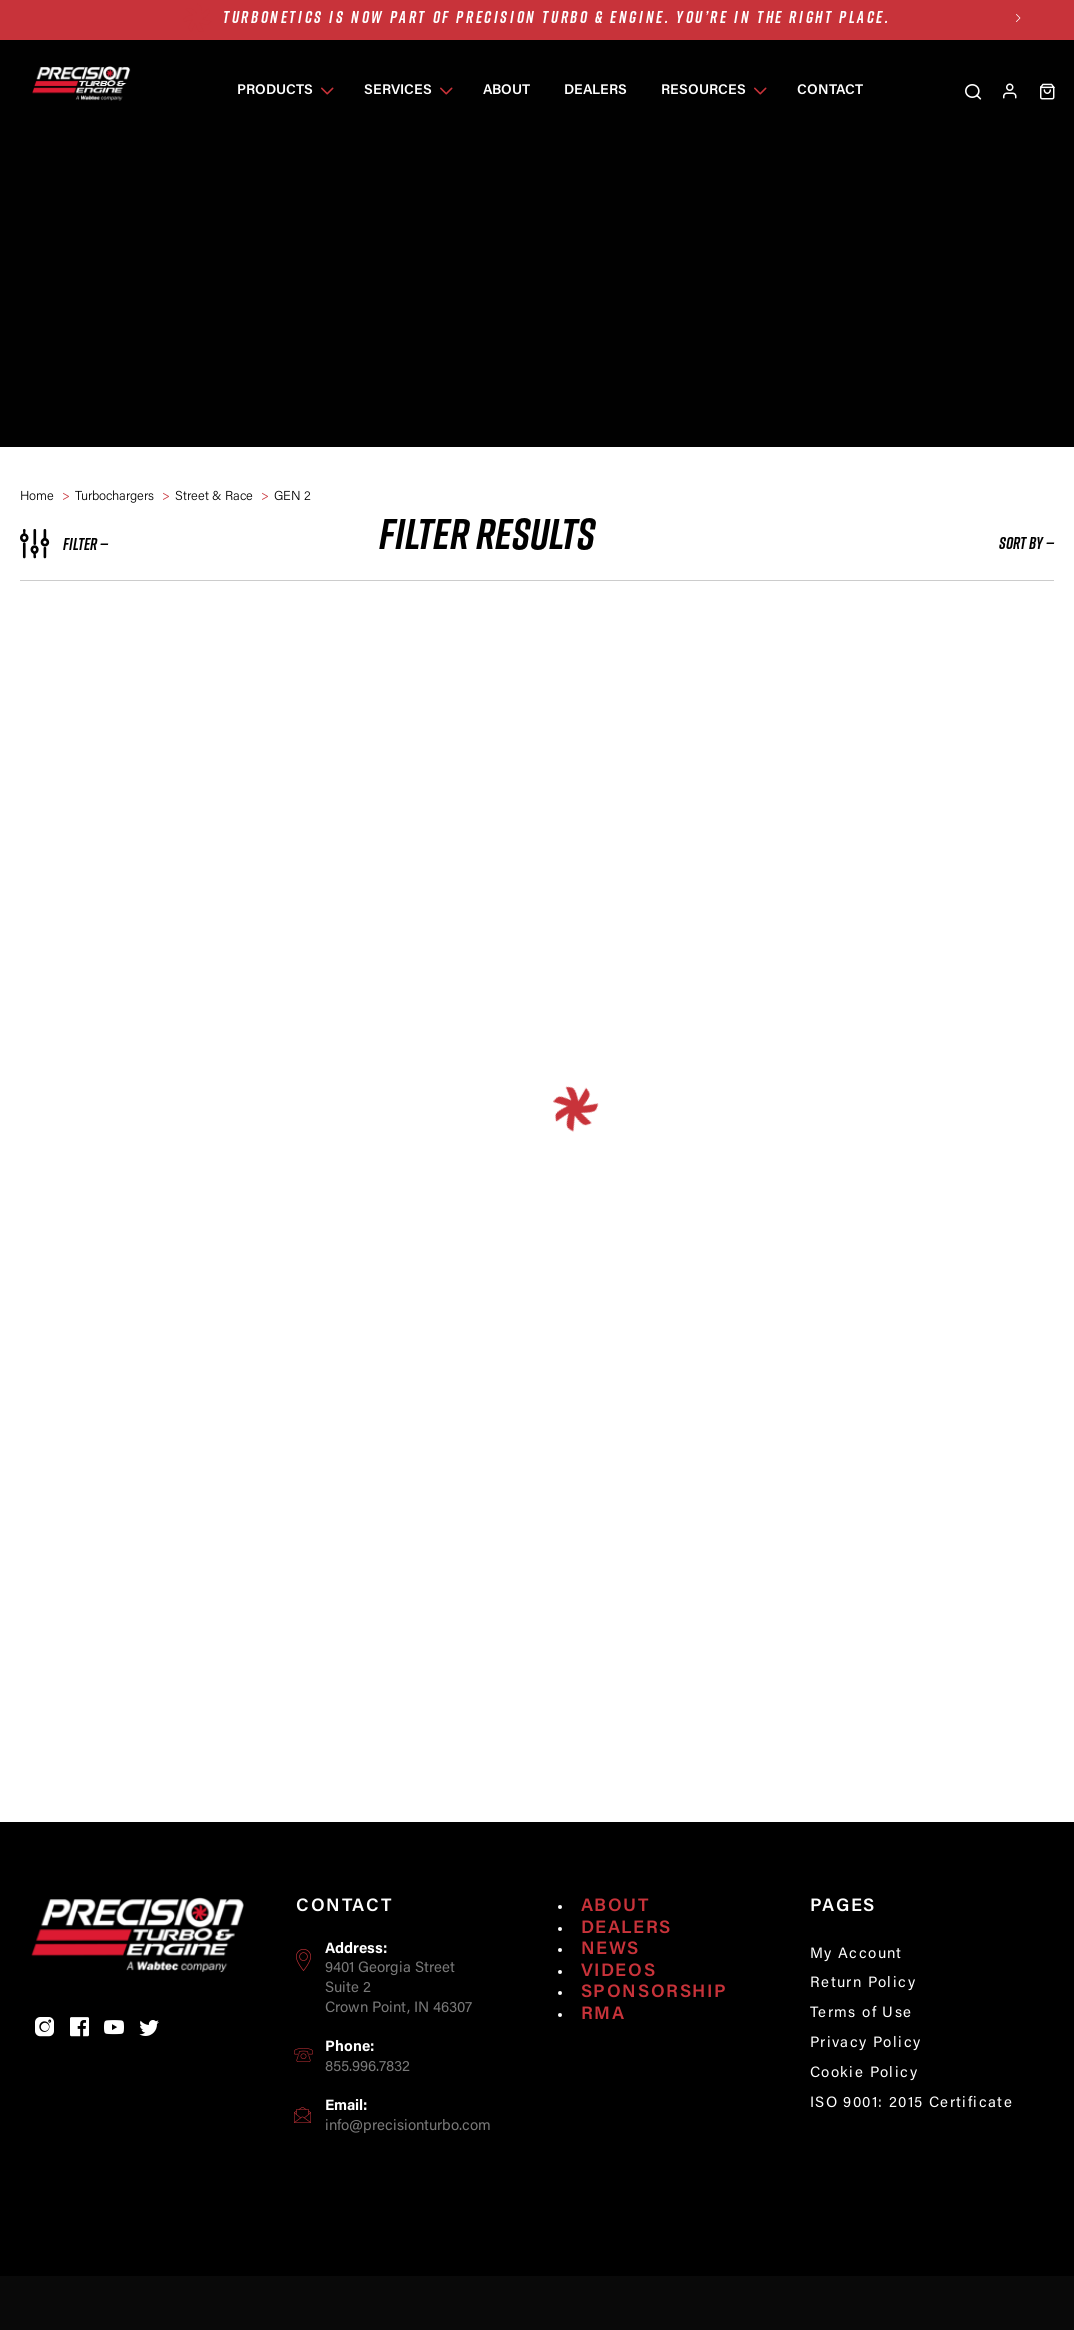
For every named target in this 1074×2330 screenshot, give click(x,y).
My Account (856, 1992)
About (615, 1945)
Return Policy (863, 2022)
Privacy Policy (866, 2082)
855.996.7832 (367, 2106)
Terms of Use (861, 2052)
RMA (603, 2053)
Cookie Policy (864, 2112)
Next (1017, 17)
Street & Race (214, 496)
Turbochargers (114, 496)
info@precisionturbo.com (408, 2164)
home (37, 496)
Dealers (626, 1967)
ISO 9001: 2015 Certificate (911, 2142)
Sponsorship (654, 2032)
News (610, 1988)
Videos (619, 2010)
